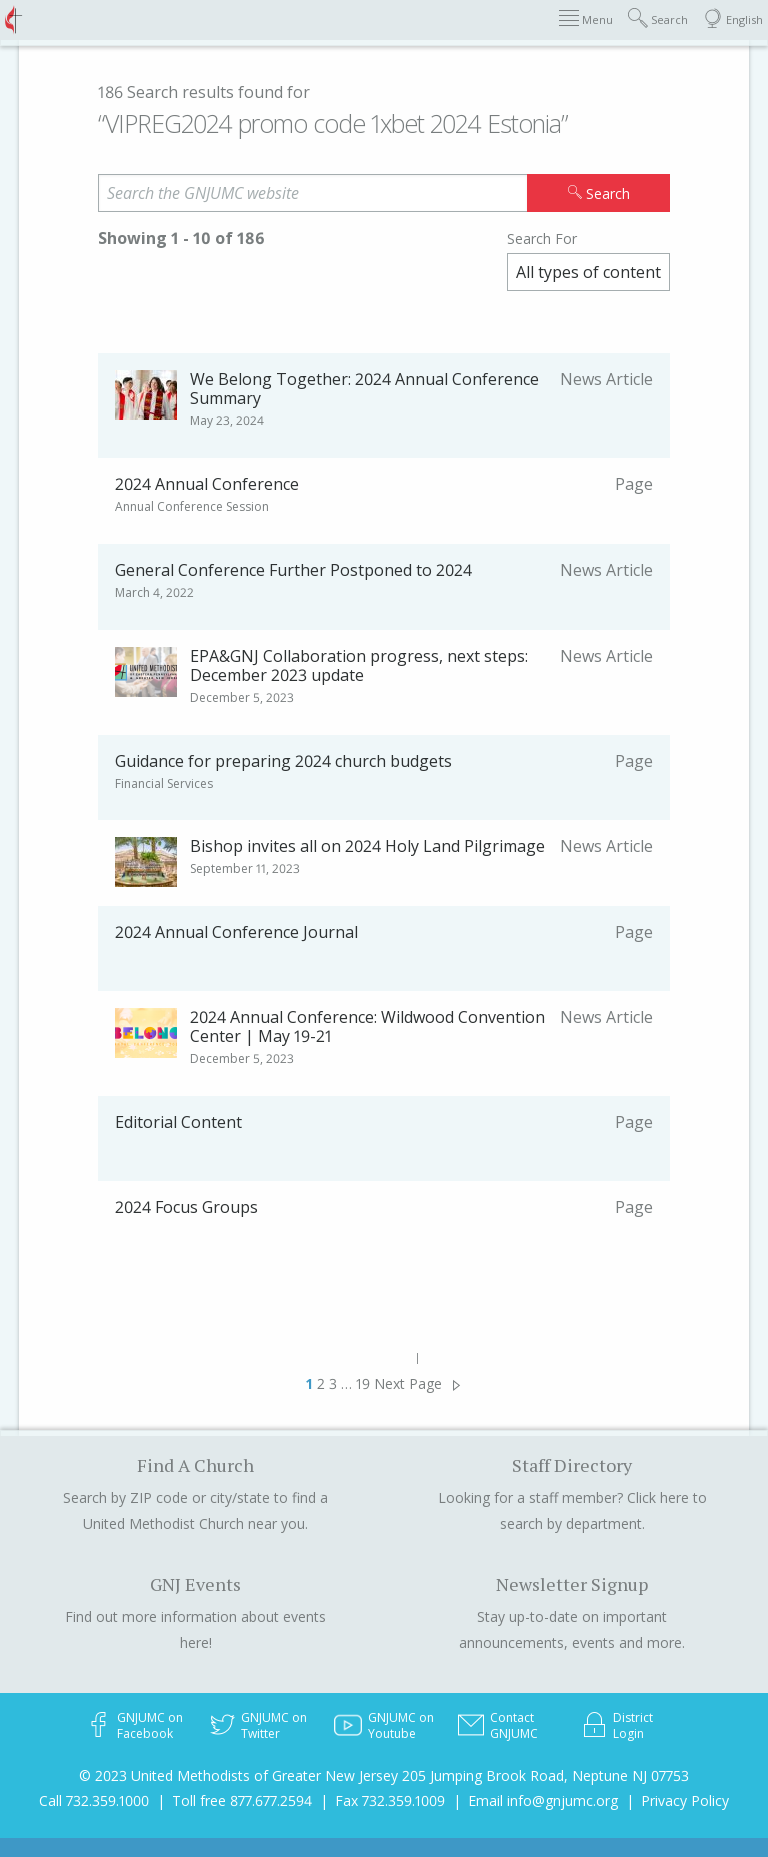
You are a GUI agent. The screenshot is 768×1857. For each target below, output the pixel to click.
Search (658, 18)
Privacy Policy (685, 1800)
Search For (542, 238)
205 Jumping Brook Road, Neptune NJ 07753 (545, 1775)
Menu (586, 18)
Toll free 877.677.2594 (242, 1800)
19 (363, 1383)
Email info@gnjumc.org (543, 1800)
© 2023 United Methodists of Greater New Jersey (238, 1775)
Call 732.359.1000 (94, 1800)
